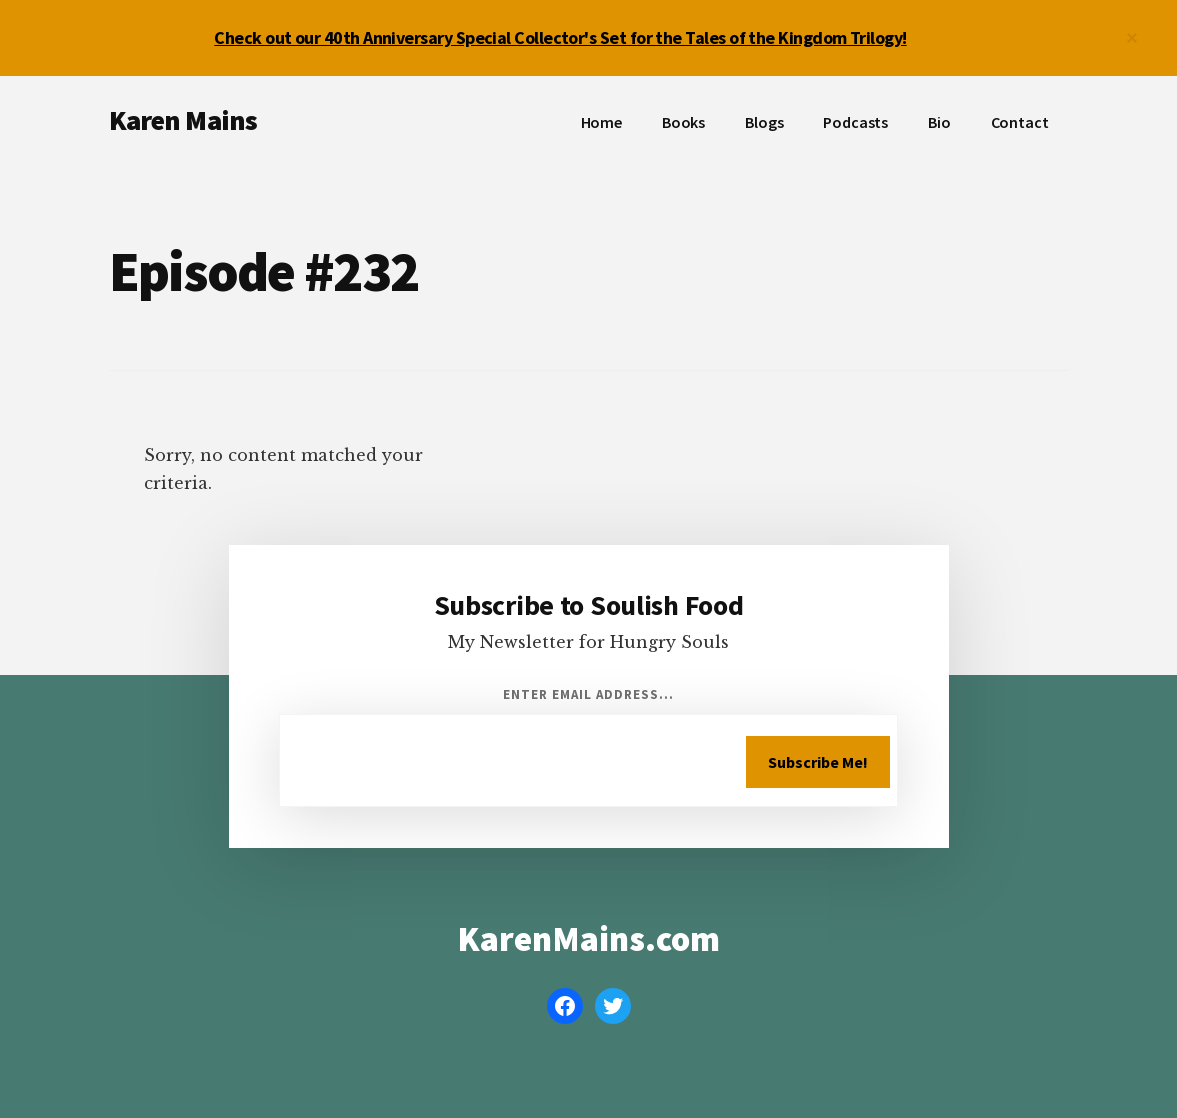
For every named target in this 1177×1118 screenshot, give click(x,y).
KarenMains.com (588, 939)
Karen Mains (183, 120)
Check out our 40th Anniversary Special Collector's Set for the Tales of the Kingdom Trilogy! (560, 37)
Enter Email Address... (589, 694)
